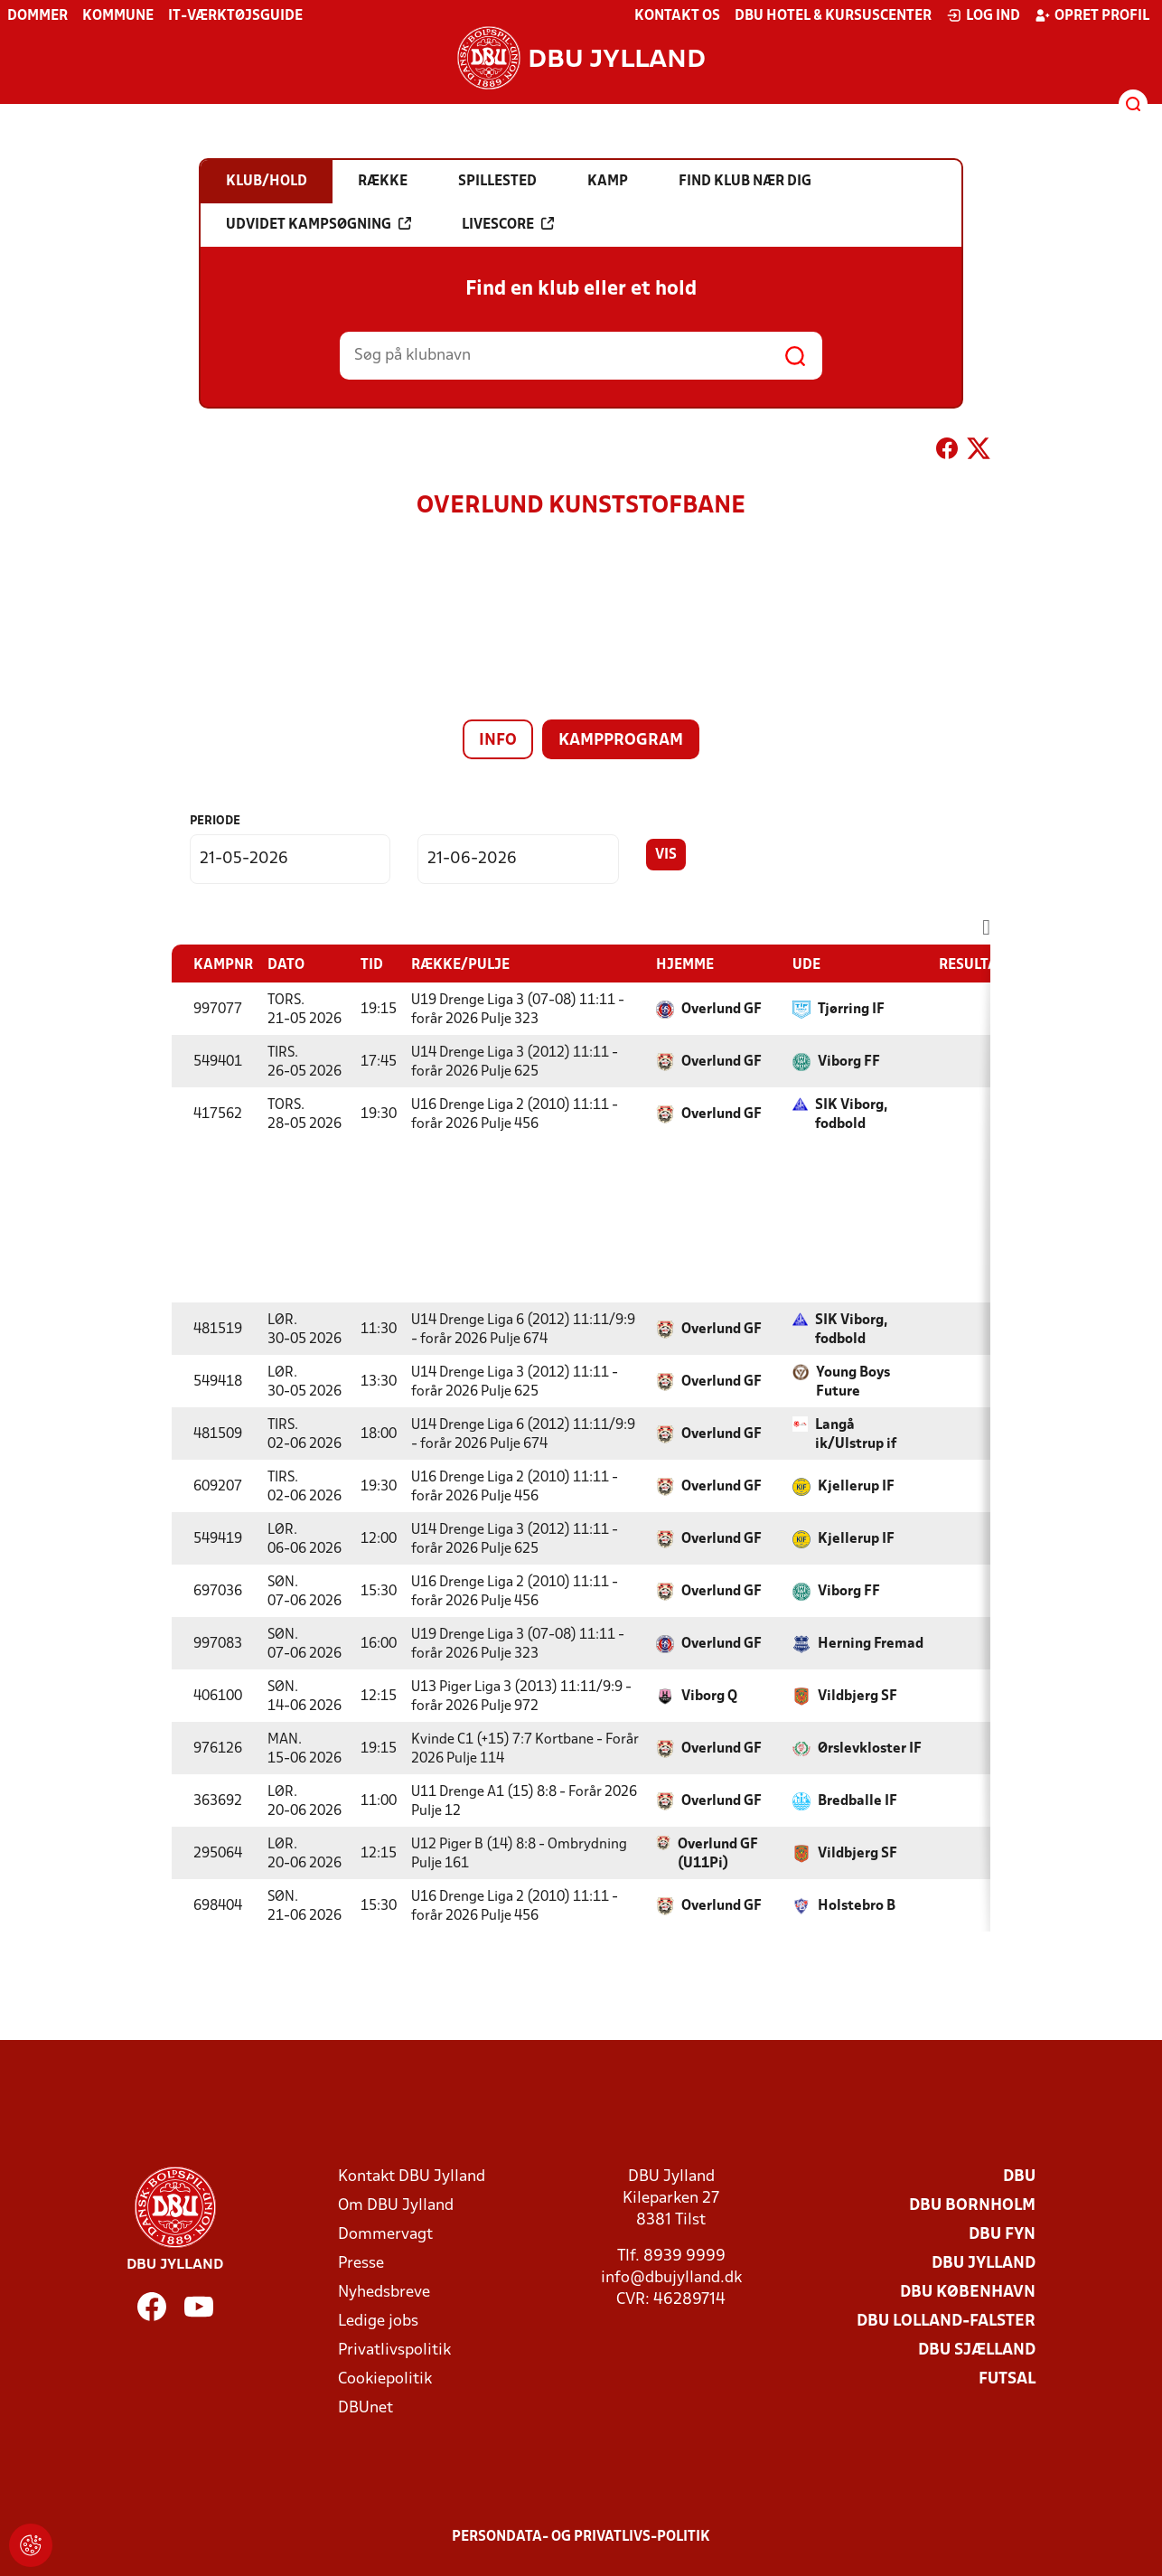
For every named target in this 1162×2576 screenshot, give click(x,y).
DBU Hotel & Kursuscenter (833, 16)
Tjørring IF (851, 1009)
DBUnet (365, 2408)
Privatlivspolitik (394, 2350)
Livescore (508, 224)
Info (498, 740)
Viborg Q (709, 1696)
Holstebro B (856, 1906)
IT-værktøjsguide (235, 16)
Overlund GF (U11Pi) (718, 1854)
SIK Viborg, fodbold (851, 1115)
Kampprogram (620, 740)
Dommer (37, 16)
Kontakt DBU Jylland (411, 2177)
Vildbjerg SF (857, 1696)
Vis (666, 855)
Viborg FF (849, 1062)
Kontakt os (677, 16)
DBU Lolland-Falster (946, 2321)
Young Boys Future (853, 1382)
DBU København (967, 2292)
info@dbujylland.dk (671, 2278)
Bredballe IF (857, 1801)
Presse (361, 2263)
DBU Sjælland (976, 2350)
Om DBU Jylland (396, 2206)
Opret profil (1092, 15)
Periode (215, 821)
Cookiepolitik (385, 2379)
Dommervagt (385, 2234)
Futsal (1007, 2379)
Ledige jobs (378, 2321)
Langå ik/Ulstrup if (855, 1435)
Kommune (118, 16)
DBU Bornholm (972, 2206)
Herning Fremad (870, 1644)
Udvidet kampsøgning (318, 224)
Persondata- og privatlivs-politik (581, 2537)
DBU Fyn (1002, 2234)
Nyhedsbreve (384, 2292)
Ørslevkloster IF (870, 1749)
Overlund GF (721, 1009)
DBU (1019, 2177)
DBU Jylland (983, 2263)
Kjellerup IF (856, 1487)
